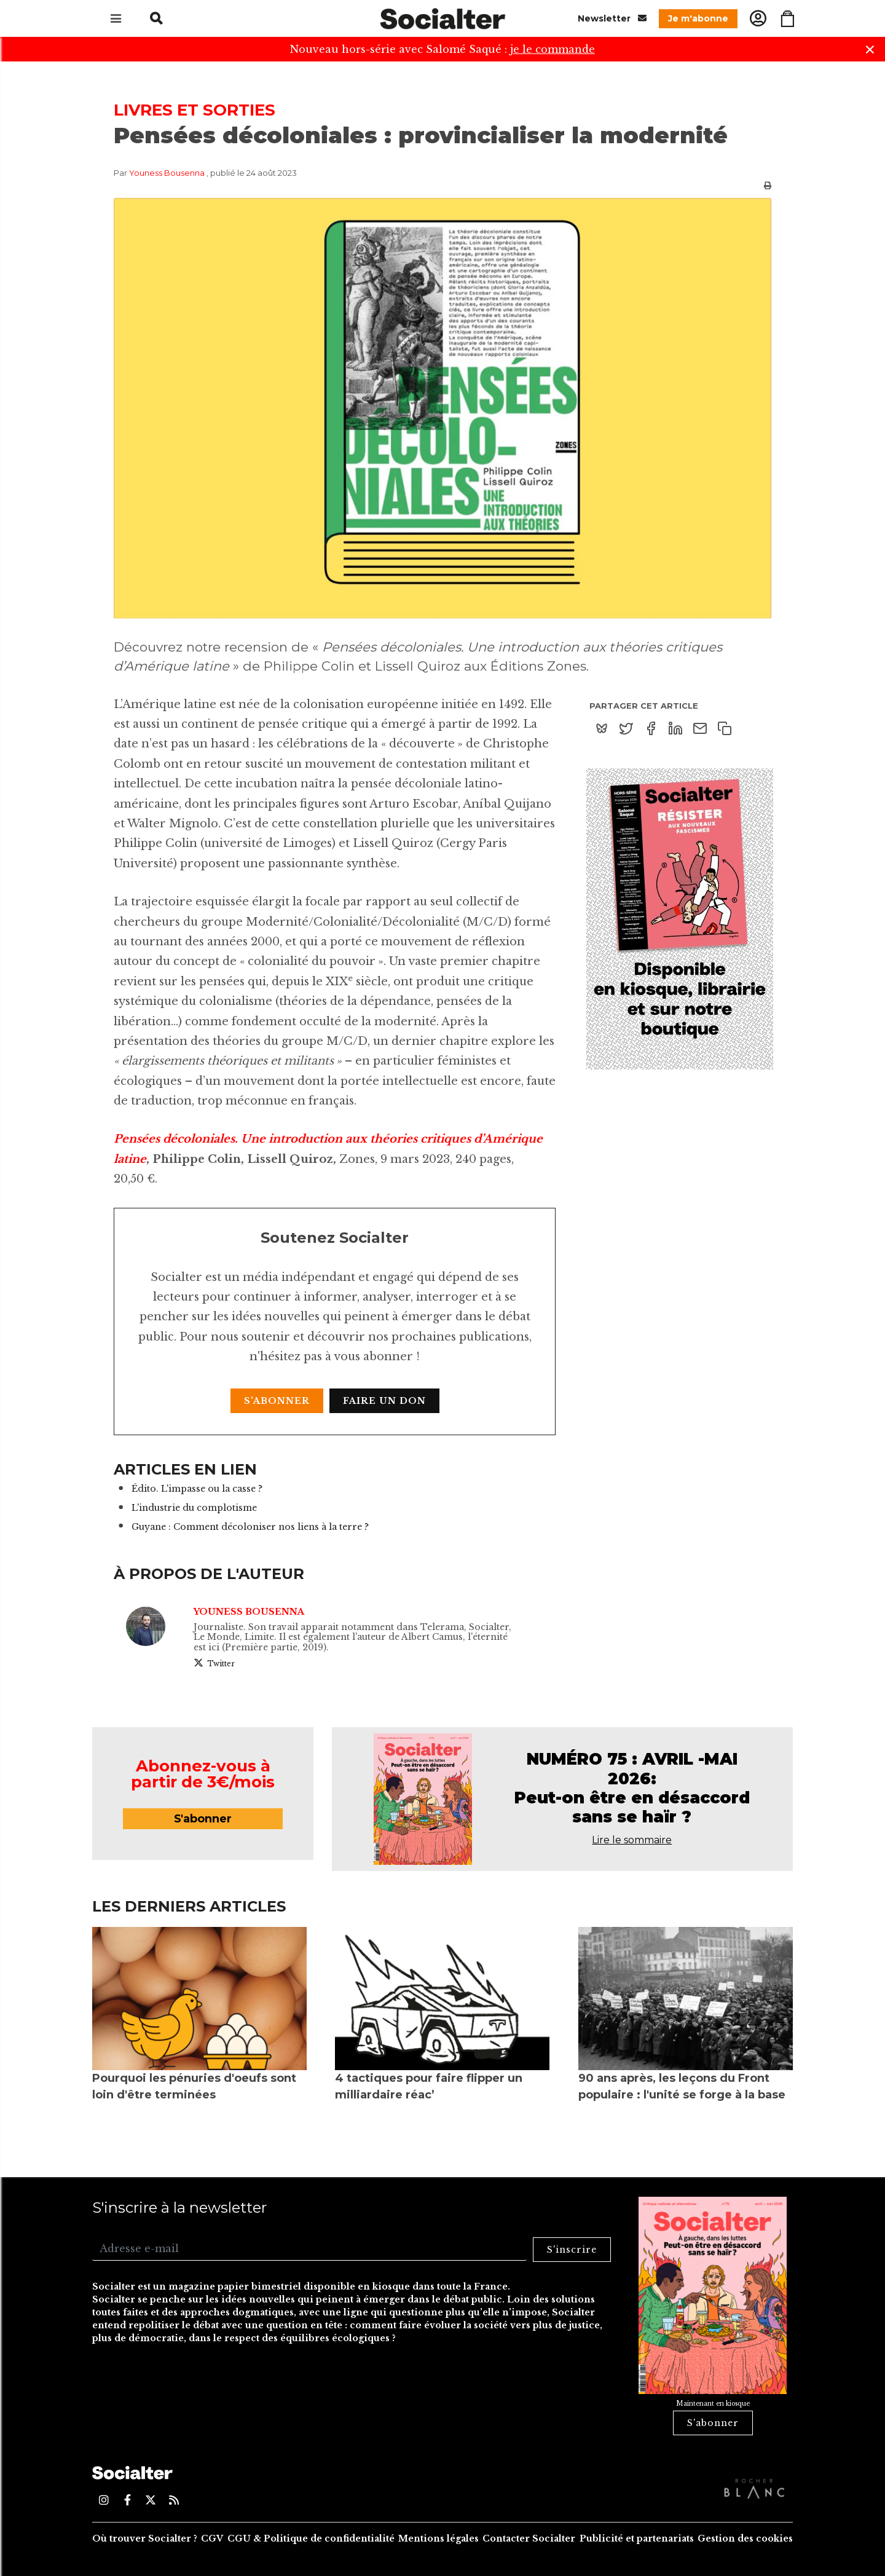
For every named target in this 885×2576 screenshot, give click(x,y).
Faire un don (384, 1400)
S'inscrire (572, 2249)
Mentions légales (438, 2538)
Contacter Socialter (528, 2538)
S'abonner (277, 1400)
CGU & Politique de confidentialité (311, 2538)
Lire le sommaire (632, 1840)
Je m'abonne (698, 18)
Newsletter (612, 18)
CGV (212, 2538)
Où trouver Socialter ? (144, 2538)
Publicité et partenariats (637, 2538)
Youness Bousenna (167, 173)
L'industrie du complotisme (194, 1507)
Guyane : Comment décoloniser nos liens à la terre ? (250, 1526)
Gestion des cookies (745, 2538)
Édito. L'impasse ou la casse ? (197, 1488)
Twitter (214, 1663)
